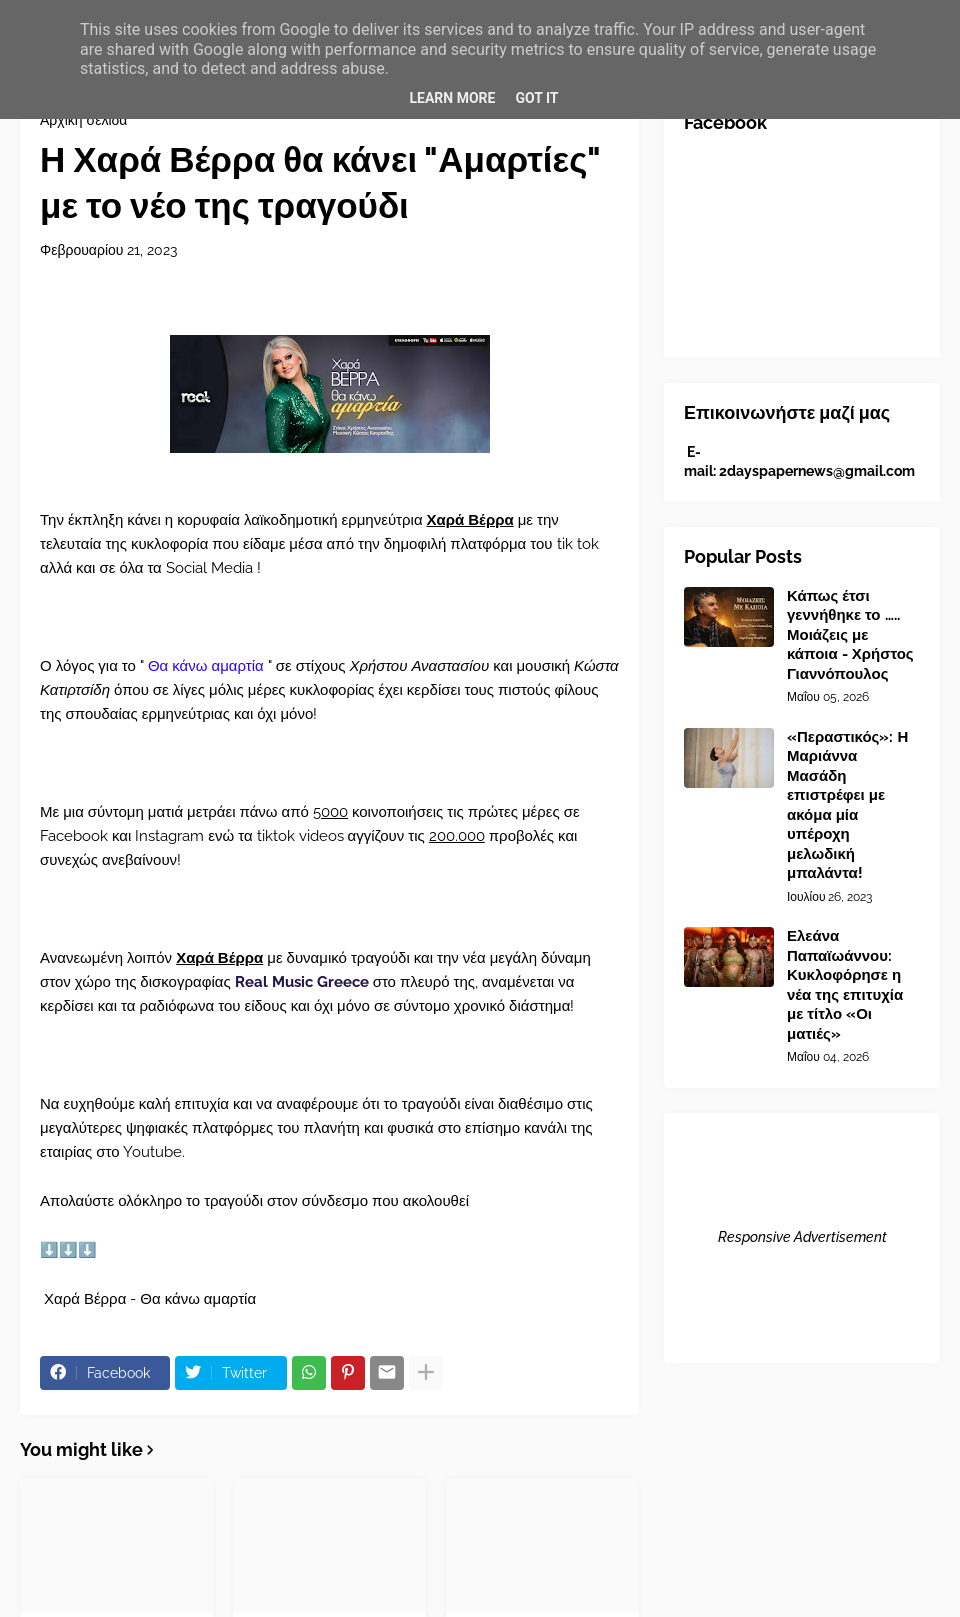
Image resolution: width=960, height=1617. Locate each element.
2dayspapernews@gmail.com (817, 471)
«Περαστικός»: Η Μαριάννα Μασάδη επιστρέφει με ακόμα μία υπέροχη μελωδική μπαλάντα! (847, 805)
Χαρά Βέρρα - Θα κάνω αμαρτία (148, 1299)
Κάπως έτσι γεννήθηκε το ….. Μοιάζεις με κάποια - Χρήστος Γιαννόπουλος (850, 635)
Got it (536, 98)
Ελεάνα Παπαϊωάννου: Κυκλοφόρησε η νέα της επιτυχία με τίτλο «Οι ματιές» (845, 985)
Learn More (452, 98)
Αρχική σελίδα (83, 120)
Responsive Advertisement (802, 1237)
